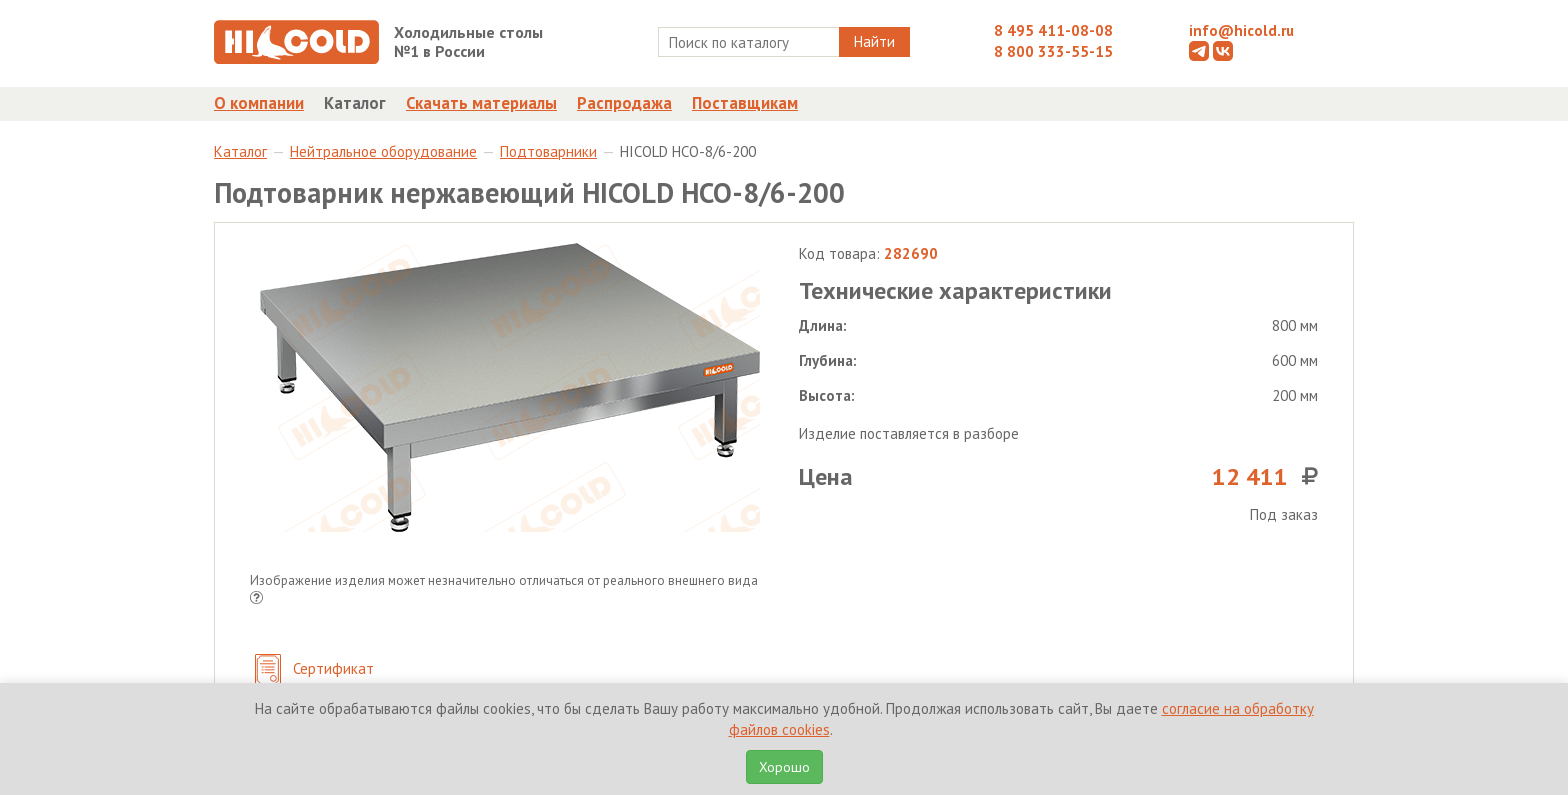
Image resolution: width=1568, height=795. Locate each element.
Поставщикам (745, 103)
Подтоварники (548, 151)
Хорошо (784, 767)
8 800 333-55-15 (1053, 51)
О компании (259, 103)
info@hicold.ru (1241, 30)
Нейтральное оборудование (383, 151)
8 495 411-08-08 (1053, 30)
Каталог (355, 103)
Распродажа (624, 103)
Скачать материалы (481, 103)
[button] (256, 599)
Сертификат (314, 670)
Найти (874, 41)
